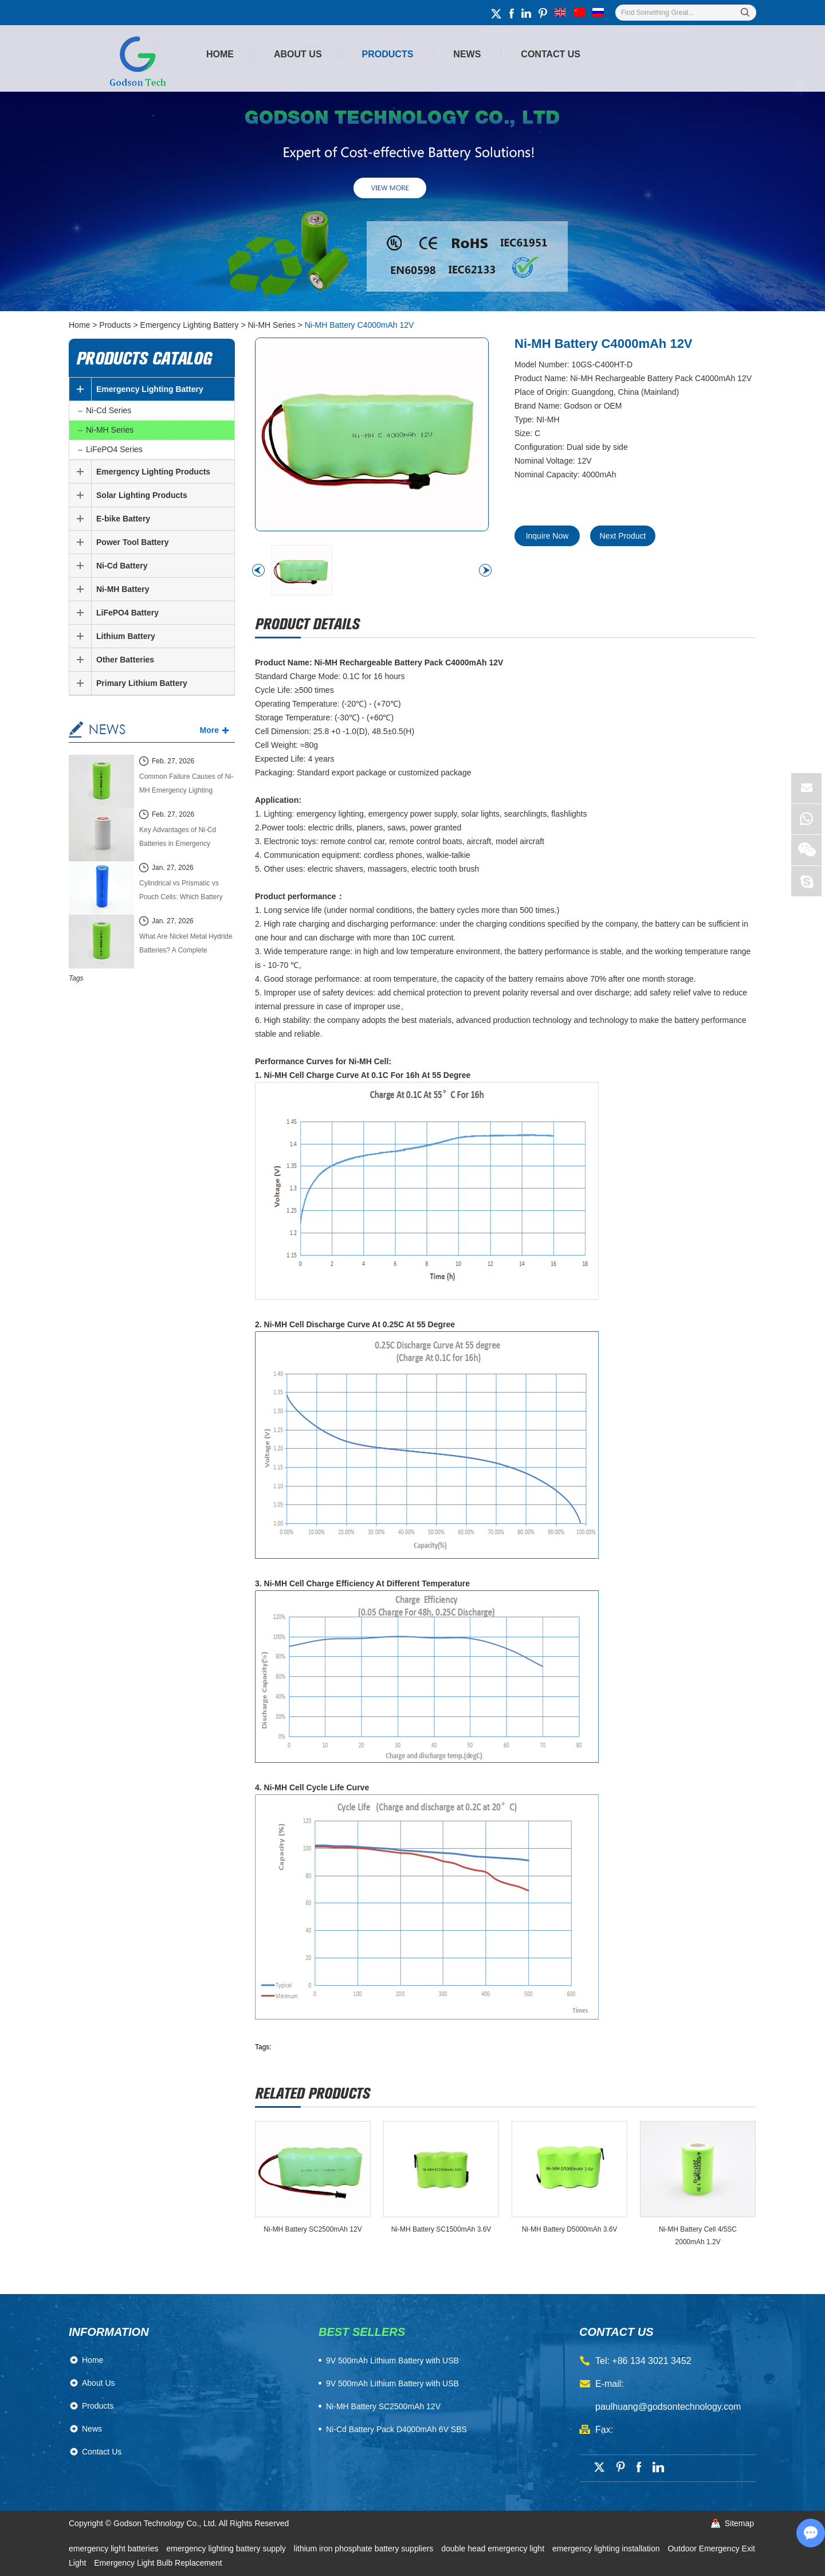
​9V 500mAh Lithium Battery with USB (392, 2360)
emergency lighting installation (607, 2548)
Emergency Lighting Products (153, 471)
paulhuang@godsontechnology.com (668, 2407)
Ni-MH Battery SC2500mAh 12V (313, 2229)
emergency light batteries (114, 2548)
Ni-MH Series (272, 325)
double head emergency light (494, 2548)
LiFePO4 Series (114, 449)
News (467, 54)
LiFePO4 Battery (127, 612)
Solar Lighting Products (141, 495)
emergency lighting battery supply (227, 2548)
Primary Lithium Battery (141, 683)
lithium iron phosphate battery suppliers (364, 2548)
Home (220, 54)
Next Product (623, 535)
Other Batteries (125, 659)
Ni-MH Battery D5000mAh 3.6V (570, 2229)
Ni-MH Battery (123, 589)
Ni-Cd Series (108, 410)
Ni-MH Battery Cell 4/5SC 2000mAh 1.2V (698, 2235)
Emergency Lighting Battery (189, 325)
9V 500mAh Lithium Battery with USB (392, 2383)
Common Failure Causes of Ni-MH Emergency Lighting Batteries (186, 785)
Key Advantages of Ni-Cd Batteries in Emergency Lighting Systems (177, 838)
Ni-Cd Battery (121, 565)
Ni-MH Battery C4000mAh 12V (359, 325)
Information (109, 2332)
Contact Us (550, 54)
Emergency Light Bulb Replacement (158, 2562)
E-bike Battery (123, 518)
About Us (298, 54)
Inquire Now (547, 535)
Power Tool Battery (132, 542)
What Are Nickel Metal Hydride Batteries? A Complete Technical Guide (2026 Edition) (186, 944)
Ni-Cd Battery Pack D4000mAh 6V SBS (396, 2429)
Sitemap (739, 2523)
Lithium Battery (125, 636)
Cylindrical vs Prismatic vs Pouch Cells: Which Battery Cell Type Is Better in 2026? (181, 891)
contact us (616, 2332)
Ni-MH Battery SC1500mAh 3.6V (441, 2229)
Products (388, 54)
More (209, 730)
